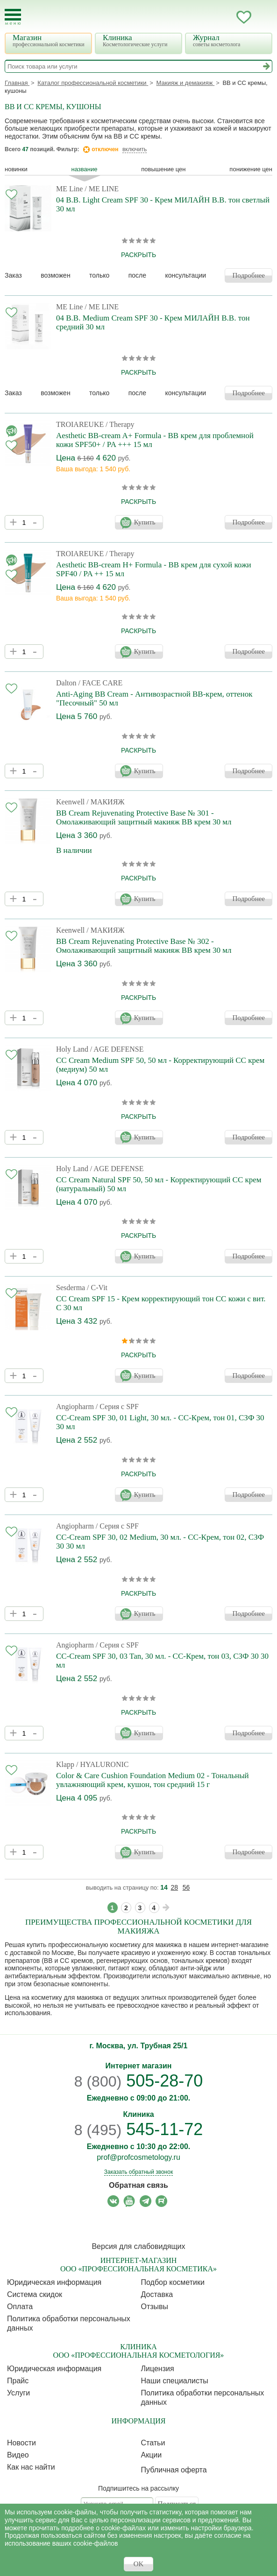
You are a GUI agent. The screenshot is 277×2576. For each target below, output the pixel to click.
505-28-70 (138, 2080)
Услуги (18, 2393)
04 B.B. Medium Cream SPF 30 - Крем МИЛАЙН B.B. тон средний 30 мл (153, 322)
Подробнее (248, 275)
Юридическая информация (54, 2282)
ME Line (69, 189)
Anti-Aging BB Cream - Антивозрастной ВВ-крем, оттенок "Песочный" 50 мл (154, 698)
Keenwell (70, 802)
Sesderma (70, 1287)
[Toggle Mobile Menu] (13, 17)
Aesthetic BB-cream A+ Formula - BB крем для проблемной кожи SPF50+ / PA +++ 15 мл (155, 440)
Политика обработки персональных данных (68, 2323)
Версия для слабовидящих (138, 2246)
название (84, 169)
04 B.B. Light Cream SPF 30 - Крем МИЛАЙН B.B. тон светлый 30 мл (163, 204)
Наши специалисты (174, 2381)
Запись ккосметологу (206, 17)
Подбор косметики (173, 2282)
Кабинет (225, 17)
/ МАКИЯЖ (105, 802)
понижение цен (250, 169)
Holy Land (72, 1049)
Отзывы (155, 2307)
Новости (21, 2443)
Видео (18, 2455)
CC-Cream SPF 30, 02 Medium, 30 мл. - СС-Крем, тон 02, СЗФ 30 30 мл (160, 1541)
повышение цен (163, 169)
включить (134, 149)
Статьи (153, 2443)
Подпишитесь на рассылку (138, 2488)
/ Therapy (120, 424)
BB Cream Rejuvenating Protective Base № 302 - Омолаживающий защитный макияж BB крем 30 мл (144, 946)
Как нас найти (31, 2467)
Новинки (16, 169)
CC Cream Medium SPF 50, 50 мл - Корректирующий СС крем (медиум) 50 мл (160, 1065)
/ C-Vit (97, 1287)
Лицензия (157, 2369)
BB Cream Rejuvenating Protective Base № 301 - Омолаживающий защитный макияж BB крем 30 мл (144, 817)
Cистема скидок (34, 2294)
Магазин (49, 40)
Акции (151, 2455)
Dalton (66, 683)
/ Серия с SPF (117, 1406)
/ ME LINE (102, 189)
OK (139, 2564)
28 (174, 1887)
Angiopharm (75, 1406)
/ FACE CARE (100, 683)
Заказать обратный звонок (138, 2172)
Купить (145, 522)
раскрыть (138, 254)
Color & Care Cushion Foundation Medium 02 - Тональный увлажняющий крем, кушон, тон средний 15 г (152, 1780)
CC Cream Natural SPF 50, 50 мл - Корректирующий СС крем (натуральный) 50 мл (159, 1184)
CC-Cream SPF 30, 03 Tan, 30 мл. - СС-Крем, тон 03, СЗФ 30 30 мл (162, 1660)
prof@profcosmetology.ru (138, 2157)
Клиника (140, 40)
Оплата (20, 2307)
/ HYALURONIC (102, 1764)
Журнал (230, 40)
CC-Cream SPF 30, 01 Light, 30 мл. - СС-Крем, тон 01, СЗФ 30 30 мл (160, 1422)
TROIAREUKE (80, 424)
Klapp (65, 1764)
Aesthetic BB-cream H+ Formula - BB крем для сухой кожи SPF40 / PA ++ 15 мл (153, 569)
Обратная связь (138, 2185)
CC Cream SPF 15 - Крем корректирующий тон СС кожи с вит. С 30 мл (161, 1303)
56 (186, 1887)
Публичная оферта (174, 2470)
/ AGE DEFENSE (117, 1049)
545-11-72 (138, 2129)
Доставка (157, 2294)
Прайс (17, 2381)
